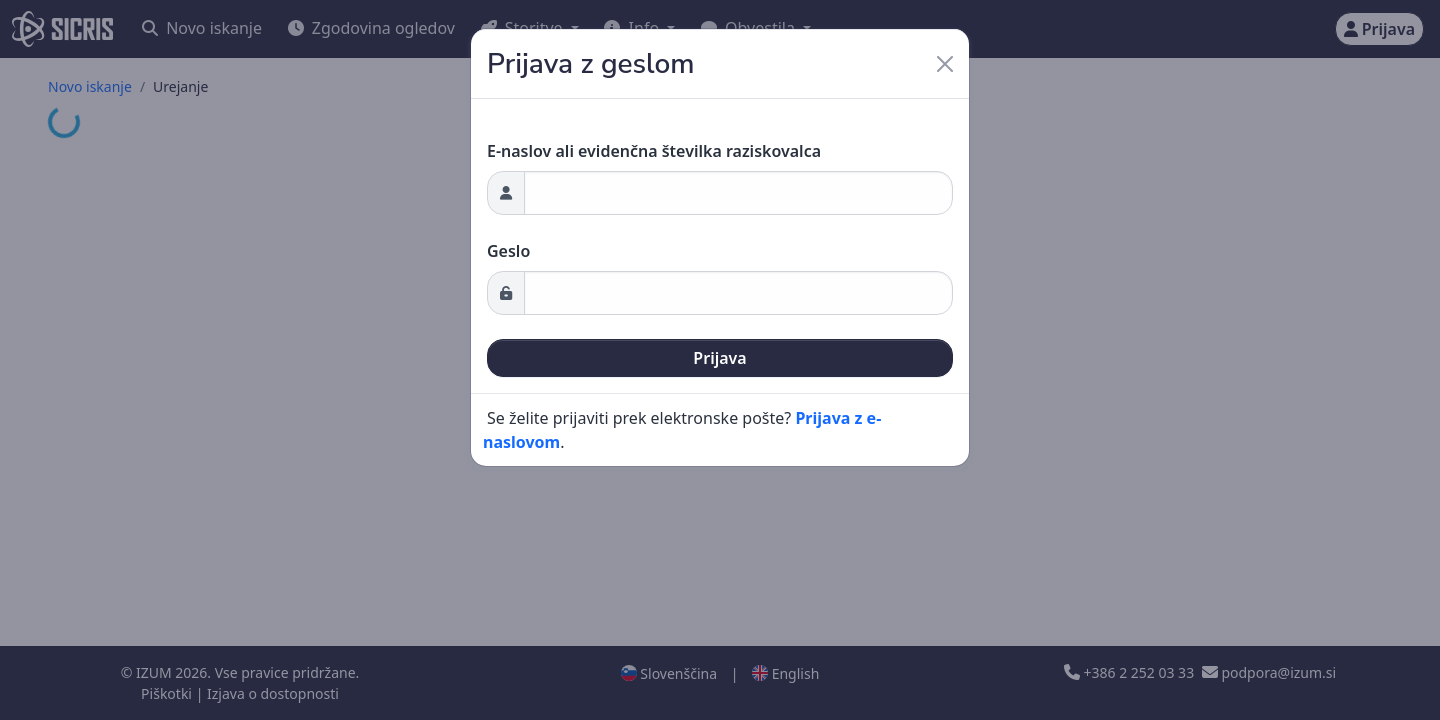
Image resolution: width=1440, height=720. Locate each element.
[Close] (945, 64)
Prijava (719, 358)
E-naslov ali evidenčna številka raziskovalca (654, 151)
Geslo (508, 251)
